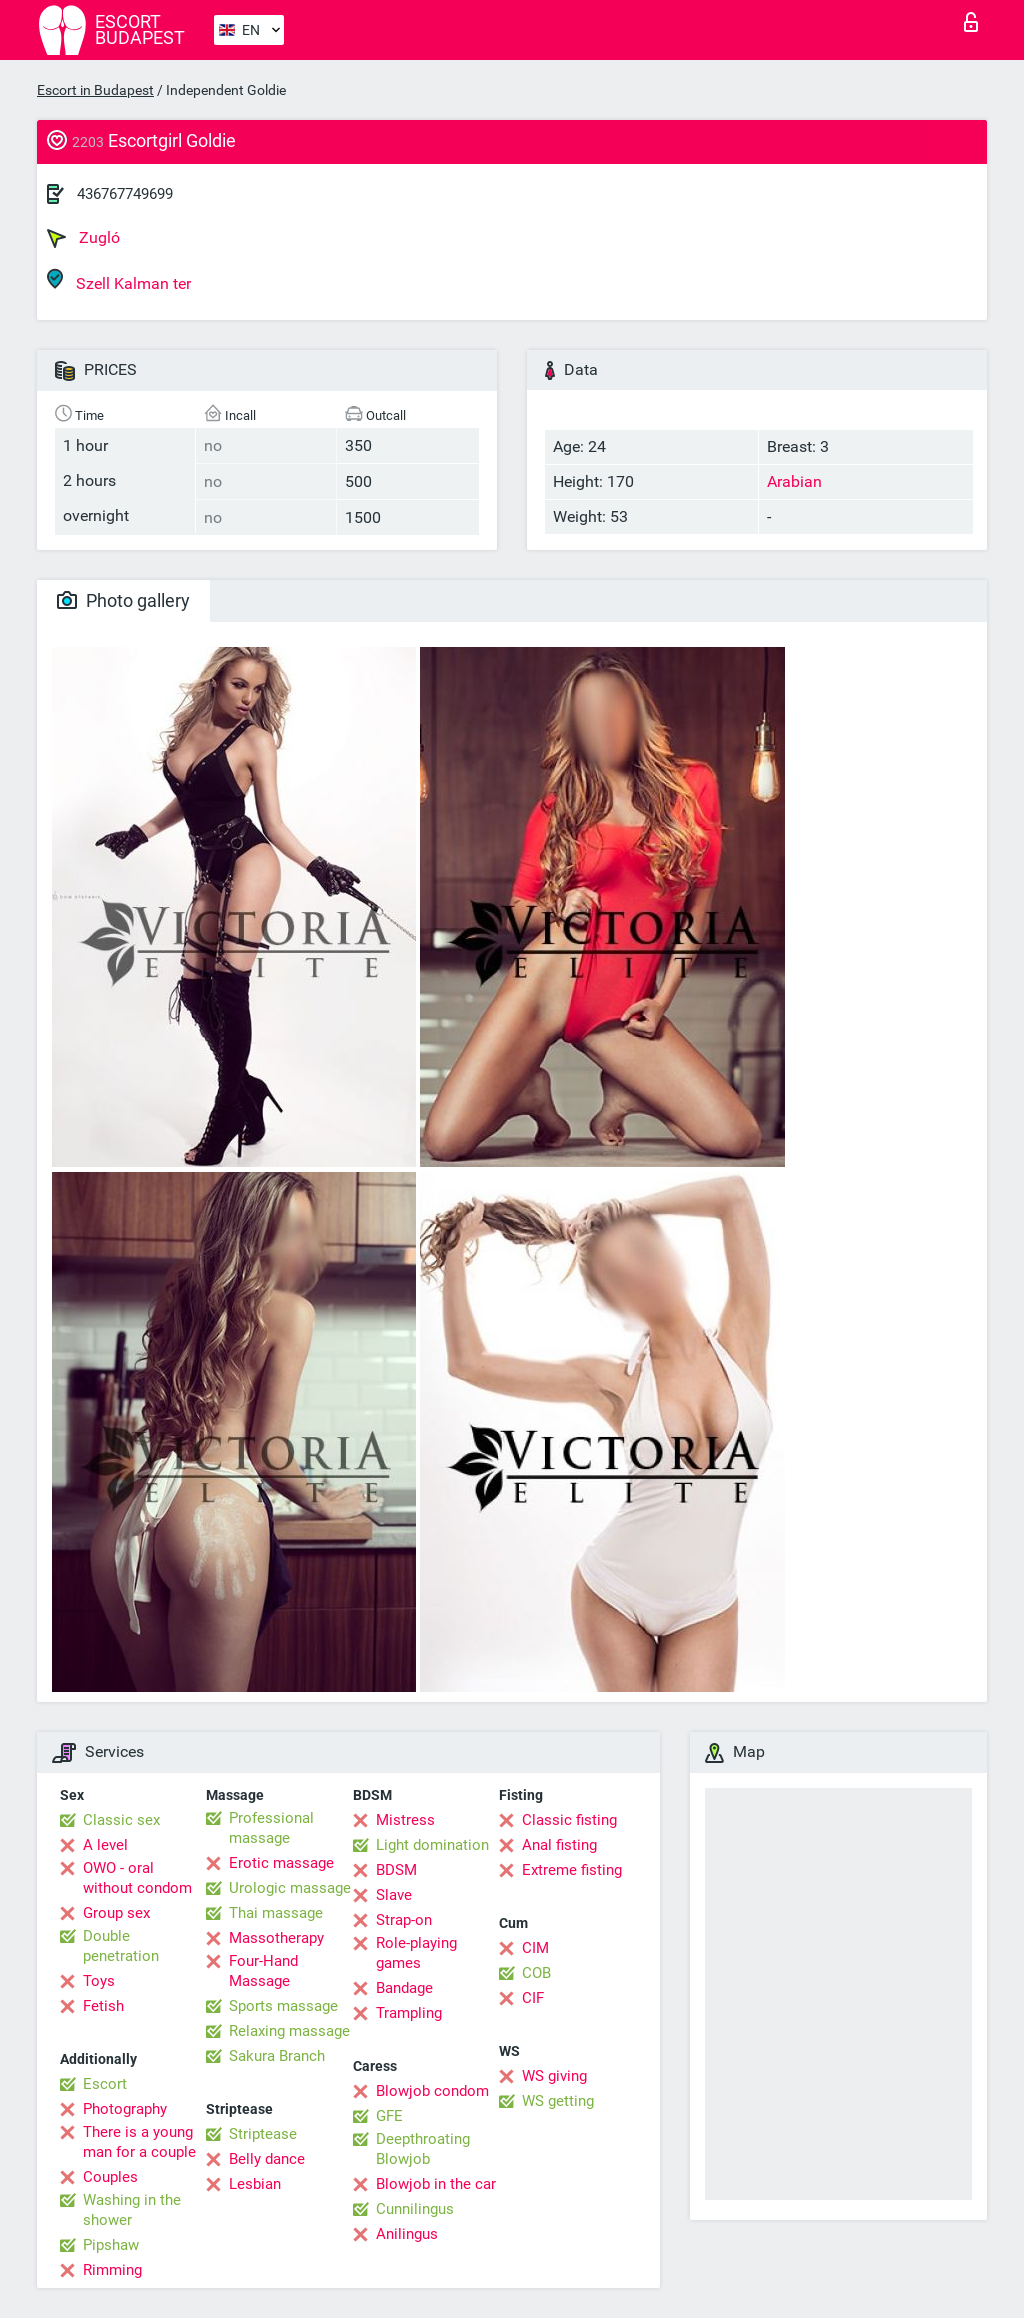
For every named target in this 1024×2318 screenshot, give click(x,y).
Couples (110, 2177)
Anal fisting (559, 1845)
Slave (394, 1895)
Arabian (794, 481)
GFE (389, 2116)
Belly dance (267, 2159)
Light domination (432, 1845)
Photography (125, 2109)
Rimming (112, 2270)
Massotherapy (276, 1938)
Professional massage (271, 1828)
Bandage (404, 1988)
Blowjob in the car (436, 2184)
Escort (105, 2084)
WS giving (554, 2076)
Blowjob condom (432, 2091)
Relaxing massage (289, 2031)
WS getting (558, 2101)
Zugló (83, 238)
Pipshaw (111, 2245)
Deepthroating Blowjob (423, 2149)
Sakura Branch (277, 2056)
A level (105, 1845)
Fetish (103, 2006)
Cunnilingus (415, 2209)
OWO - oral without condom (137, 1878)
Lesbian (255, 2184)
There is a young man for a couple (139, 2142)
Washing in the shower (132, 2210)
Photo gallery (123, 600)
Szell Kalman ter (119, 280)
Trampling (409, 2013)
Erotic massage (281, 1863)
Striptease (263, 2134)
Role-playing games (416, 1953)
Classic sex (121, 1820)
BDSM (396, 1870)
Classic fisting (569, 1820)
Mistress (405, 1820)
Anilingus (407, 2234)
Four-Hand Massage (263, 1971)
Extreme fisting (572, 1870)
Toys (99, 1981)
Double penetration (121, 1946)
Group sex (116, 1913)
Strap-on (404, 1920)
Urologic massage (290, 1888)
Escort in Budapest (95, 90)
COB (536, 1973)
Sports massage (283, 2006)
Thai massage (276, 1913)
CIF (533, 1998)
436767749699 (125, 194)
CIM (535, 1948)
